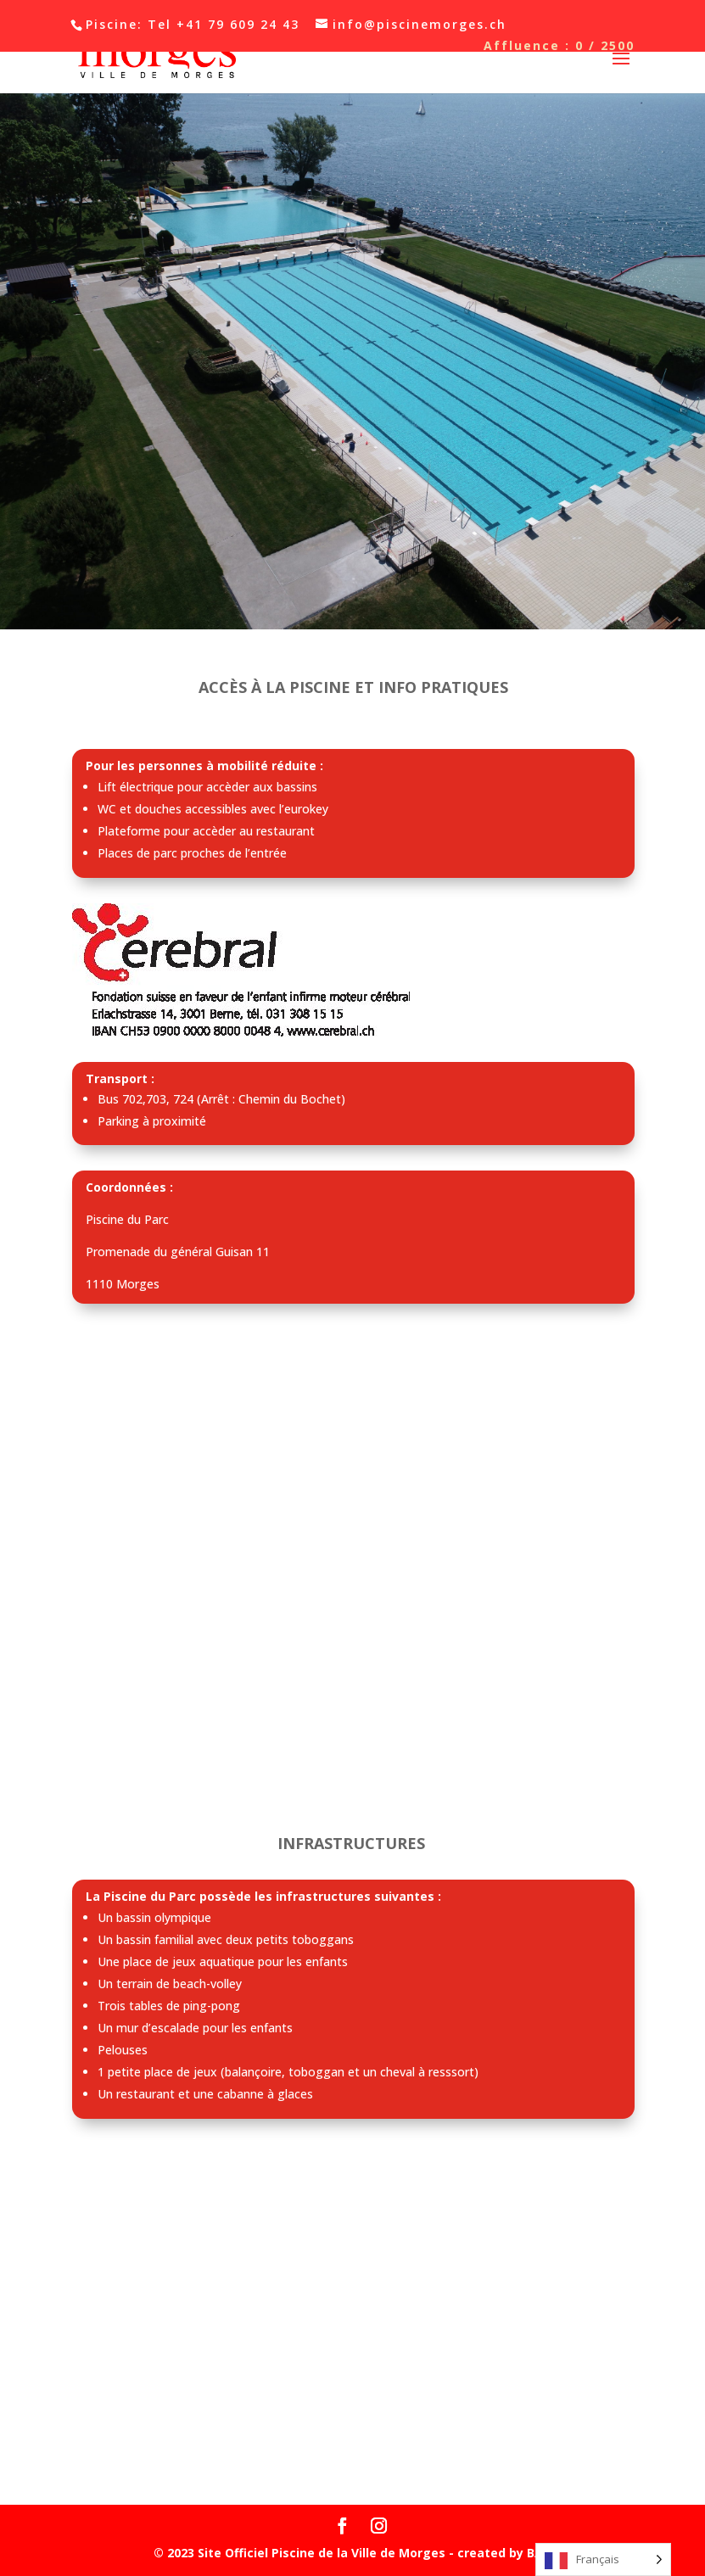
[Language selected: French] (603, 2559)
